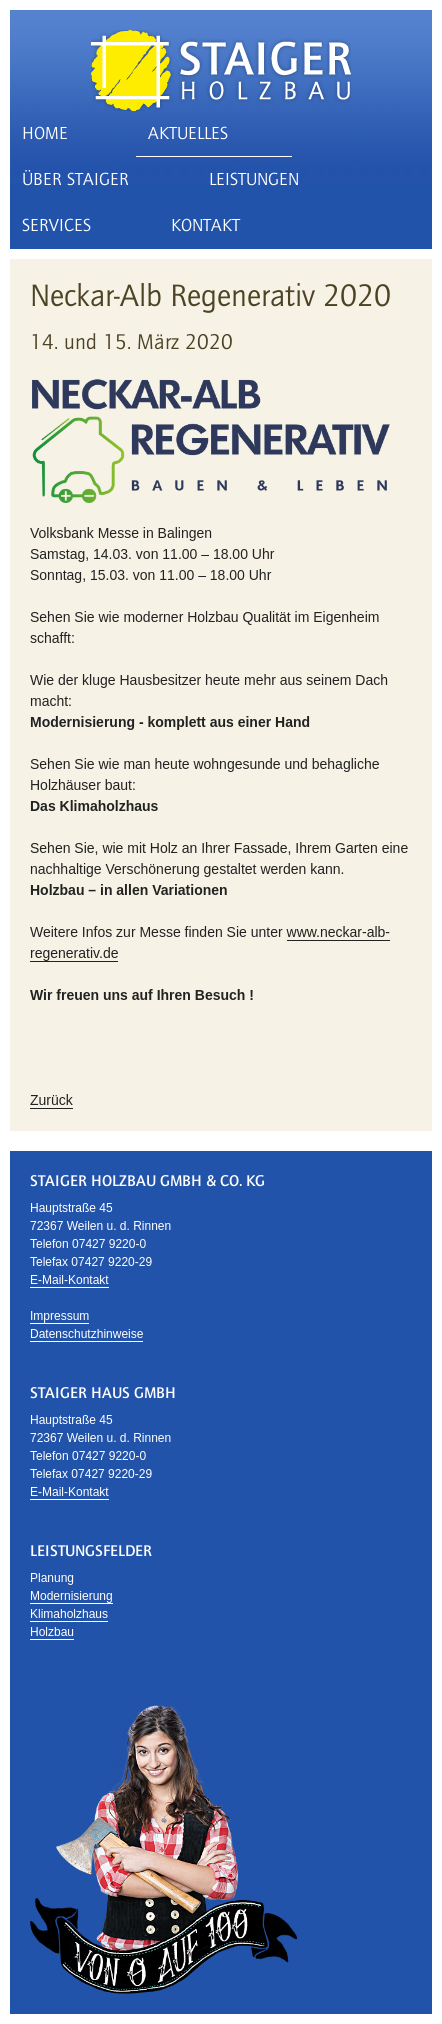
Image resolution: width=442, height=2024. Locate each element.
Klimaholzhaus (69, 1614)
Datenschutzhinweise (86, 1334)
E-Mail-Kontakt (69, 1280)
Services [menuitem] (56, 225)
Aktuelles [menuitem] (188, 133)
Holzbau (52, 1632)
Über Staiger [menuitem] (75, 179)
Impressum (59, 1316)
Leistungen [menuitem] (254, 179)
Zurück (51, 1100)
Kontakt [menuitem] (205, 225)
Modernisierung (71, 1596)
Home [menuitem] (45, 133)
